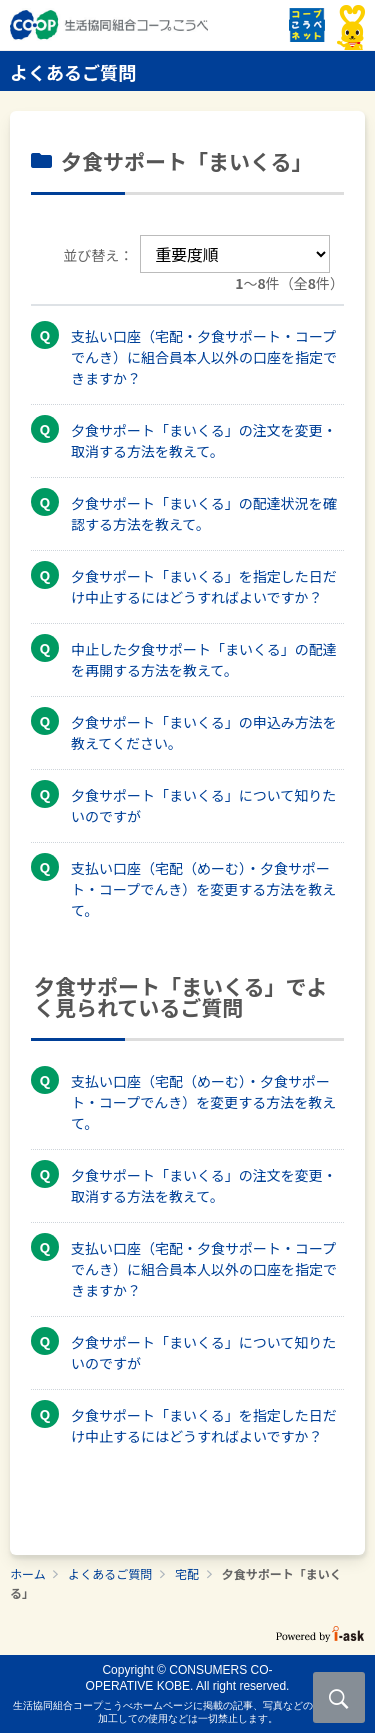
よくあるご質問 (110, 1573)
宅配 (187, 1573)
